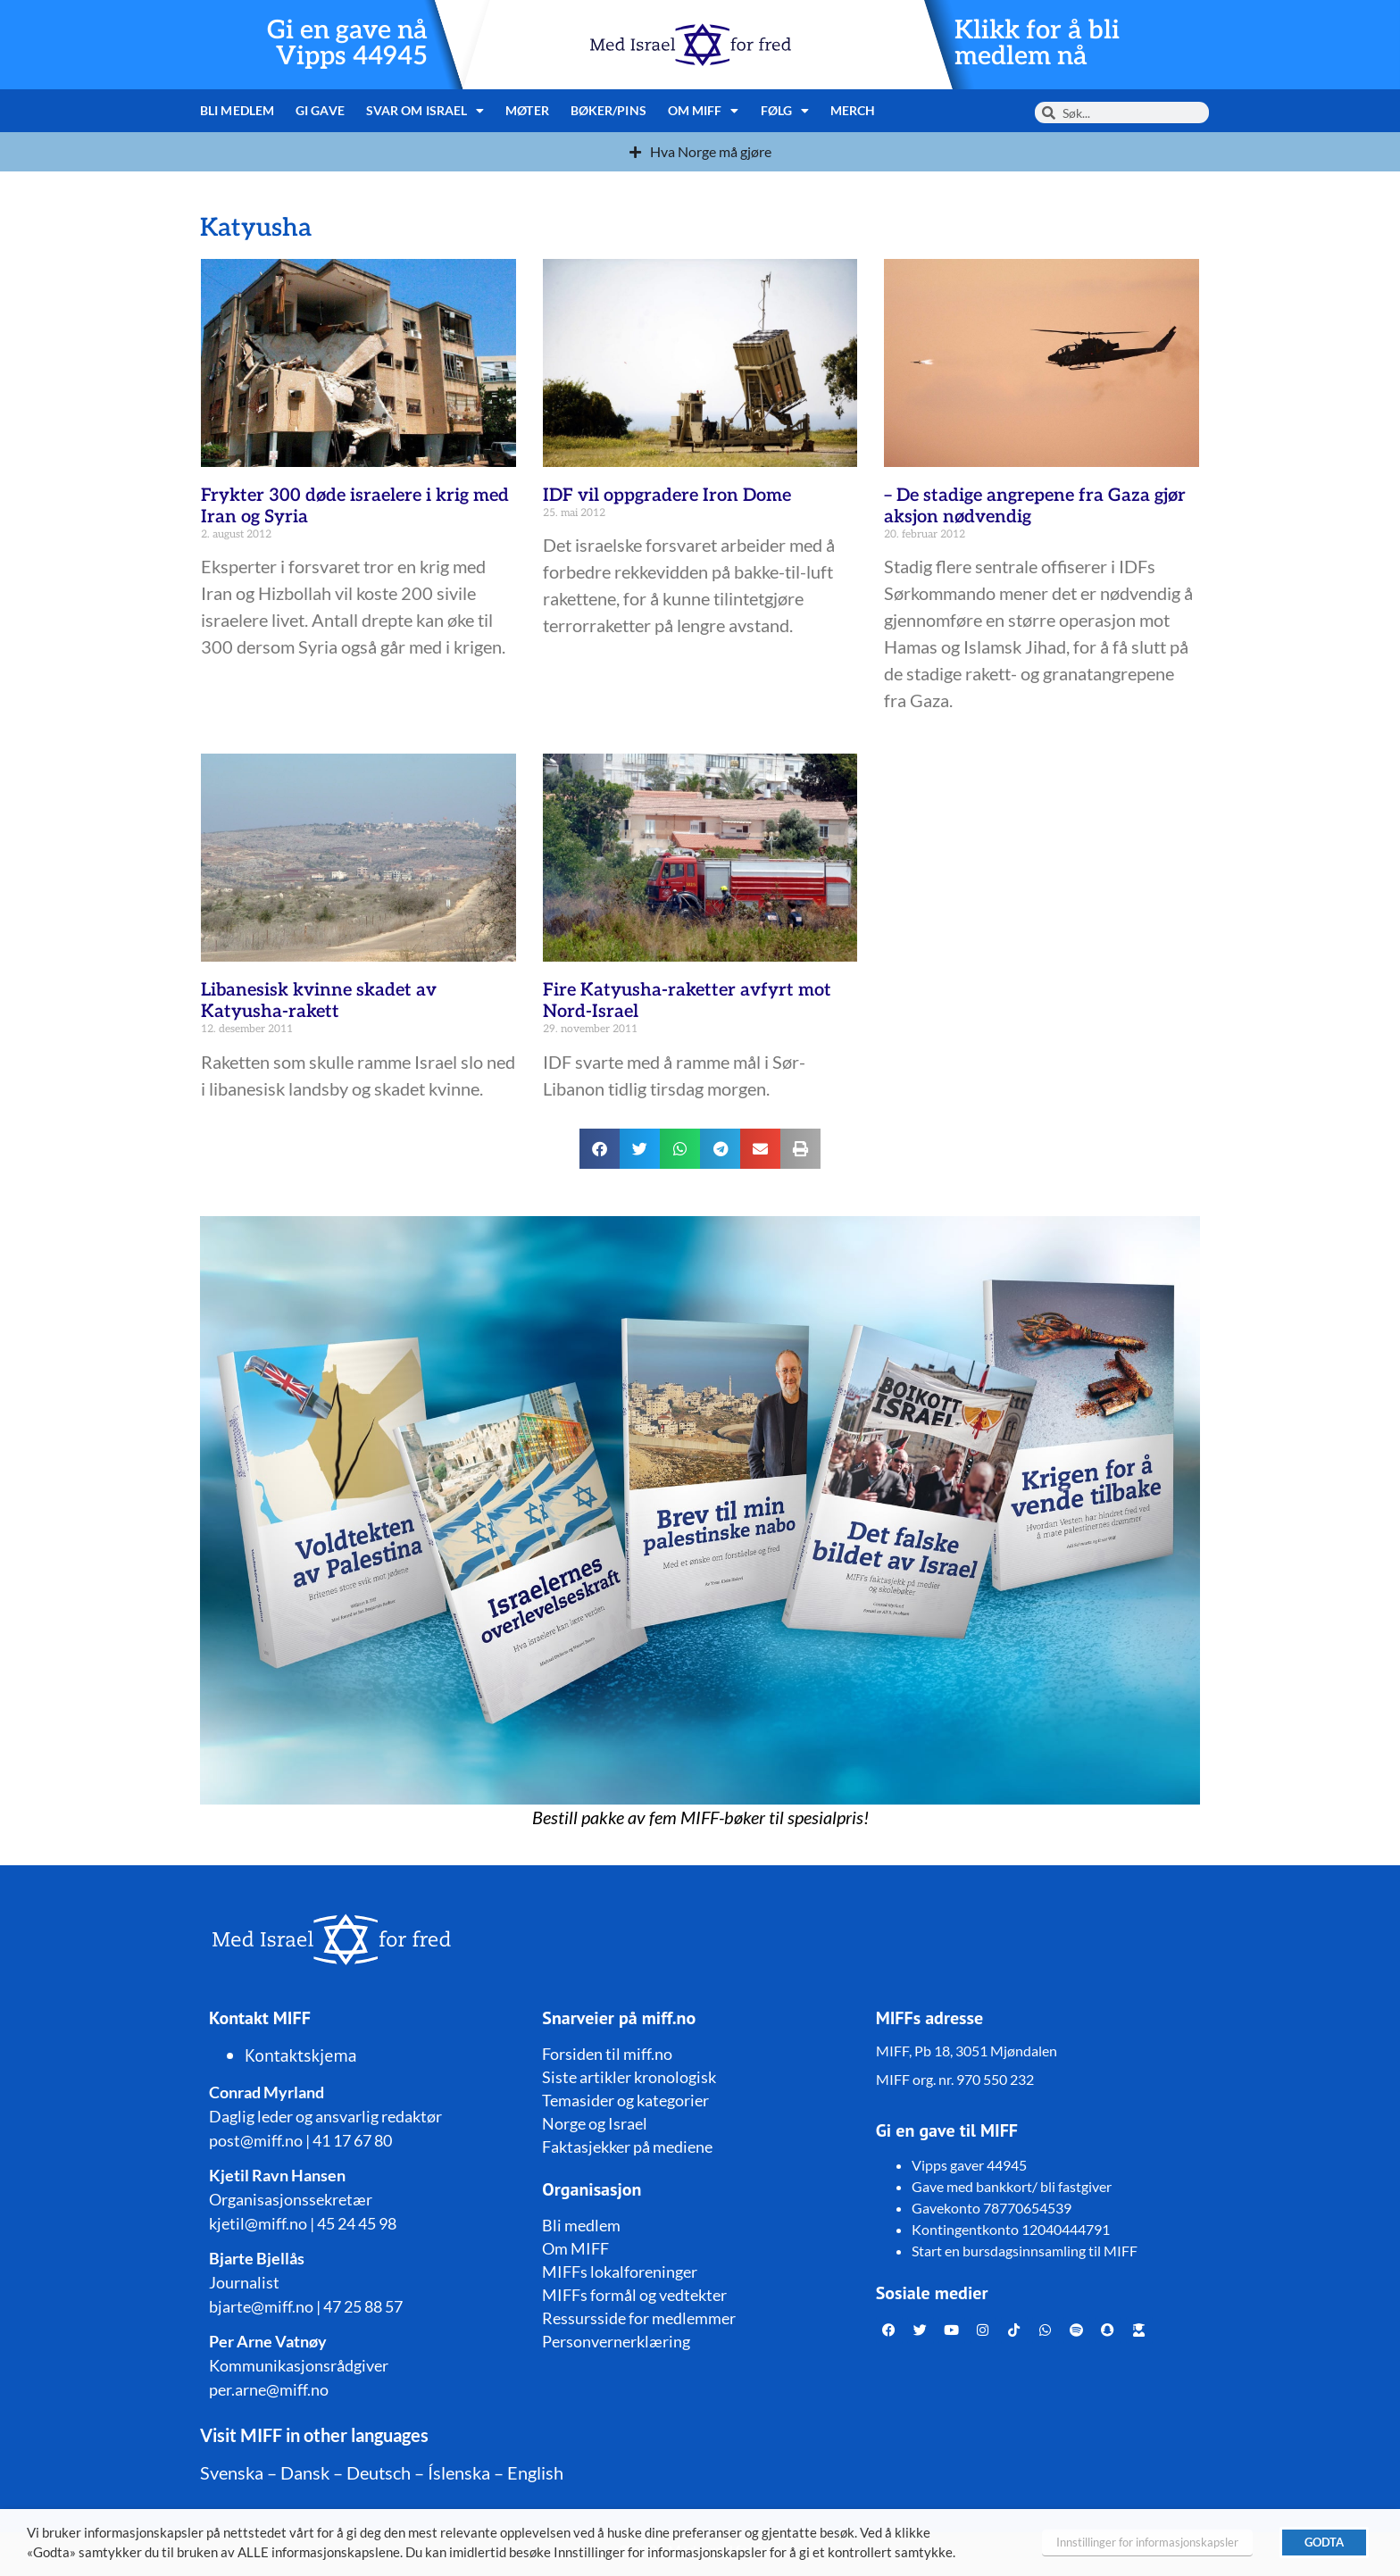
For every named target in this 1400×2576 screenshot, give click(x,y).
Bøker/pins (608, 110)
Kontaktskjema (301, 2055)
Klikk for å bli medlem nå (1037, 43)
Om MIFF (703, 110)
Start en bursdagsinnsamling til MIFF (1025, 2250)
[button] (599, 1149)
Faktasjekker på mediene (627, 2146)
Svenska (231, 2472)
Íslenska (459, 2472)
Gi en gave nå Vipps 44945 (347, 43)
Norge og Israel (594, 2123)
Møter (527, 110)
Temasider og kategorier (625, 2100)
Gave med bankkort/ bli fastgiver (1012, 2186)
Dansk (304, 2472)
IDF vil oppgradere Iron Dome (667, 495)
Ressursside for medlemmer (639, 2318)
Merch (853, 110)
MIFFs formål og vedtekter (634, 2295)
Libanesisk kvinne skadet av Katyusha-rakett (319, 1001)
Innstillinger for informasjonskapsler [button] (1147, 2542)
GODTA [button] (1324, 2542)
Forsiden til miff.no (607, 2053)
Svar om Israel (425, 110)
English (535, 2472)
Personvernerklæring (616, 2341)
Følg (785, 110)
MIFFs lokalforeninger (619, 2271)
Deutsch (378, 2472)
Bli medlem (237, 110)
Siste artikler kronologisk (629, 2077)
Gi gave (320, 110)
